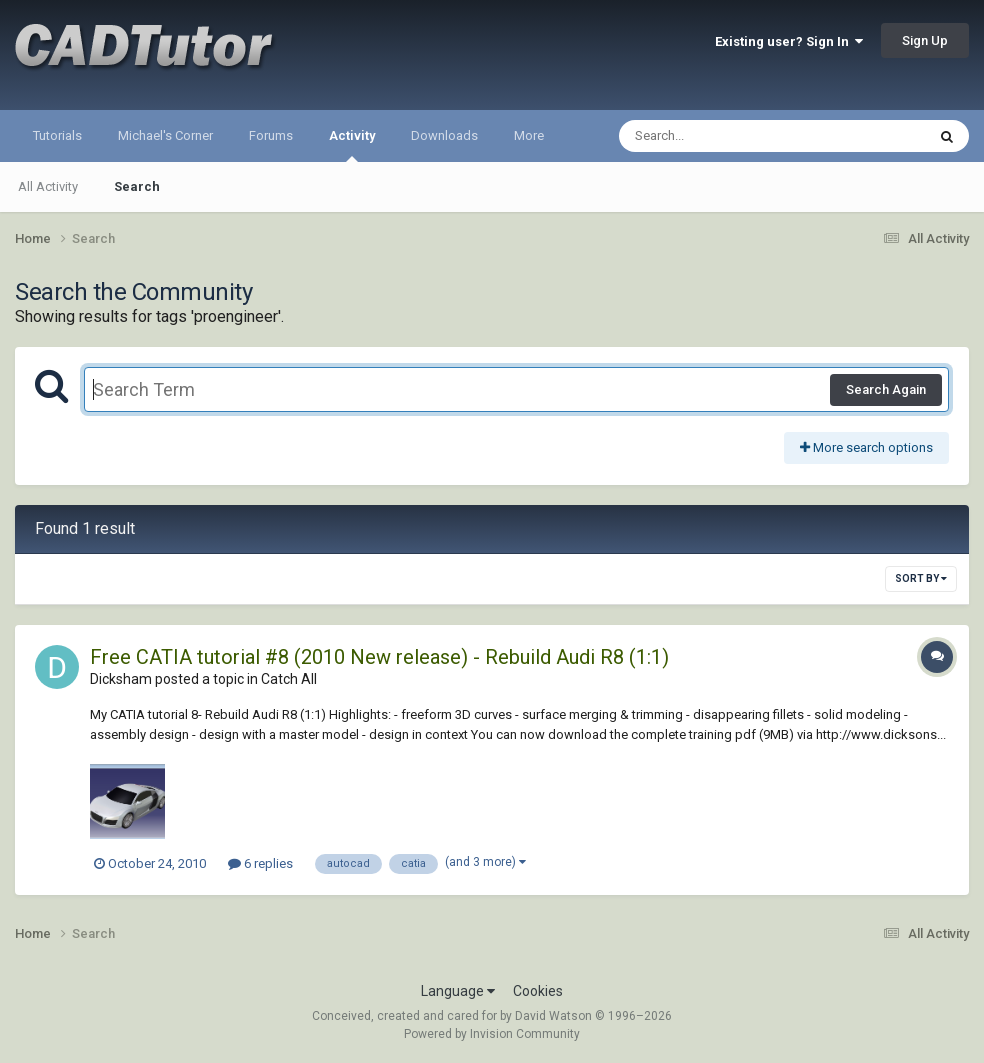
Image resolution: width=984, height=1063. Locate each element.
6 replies (260, 863)
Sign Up (925, 40)
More (529, 135)
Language (458, 991)
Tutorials (57, 135)
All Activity (48, 186)
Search (137, 186)
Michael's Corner (165, 135)
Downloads (444, 135)
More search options (866, 447)
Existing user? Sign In (789, 41)
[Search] (720, 136)
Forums (271, 135)
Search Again (886, 389)
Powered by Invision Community (492, 1034)
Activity (352, 145)
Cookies (538, 991)
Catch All (289, 679)
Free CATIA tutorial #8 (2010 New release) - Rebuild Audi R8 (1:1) (379, 657)
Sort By (921, 578)
